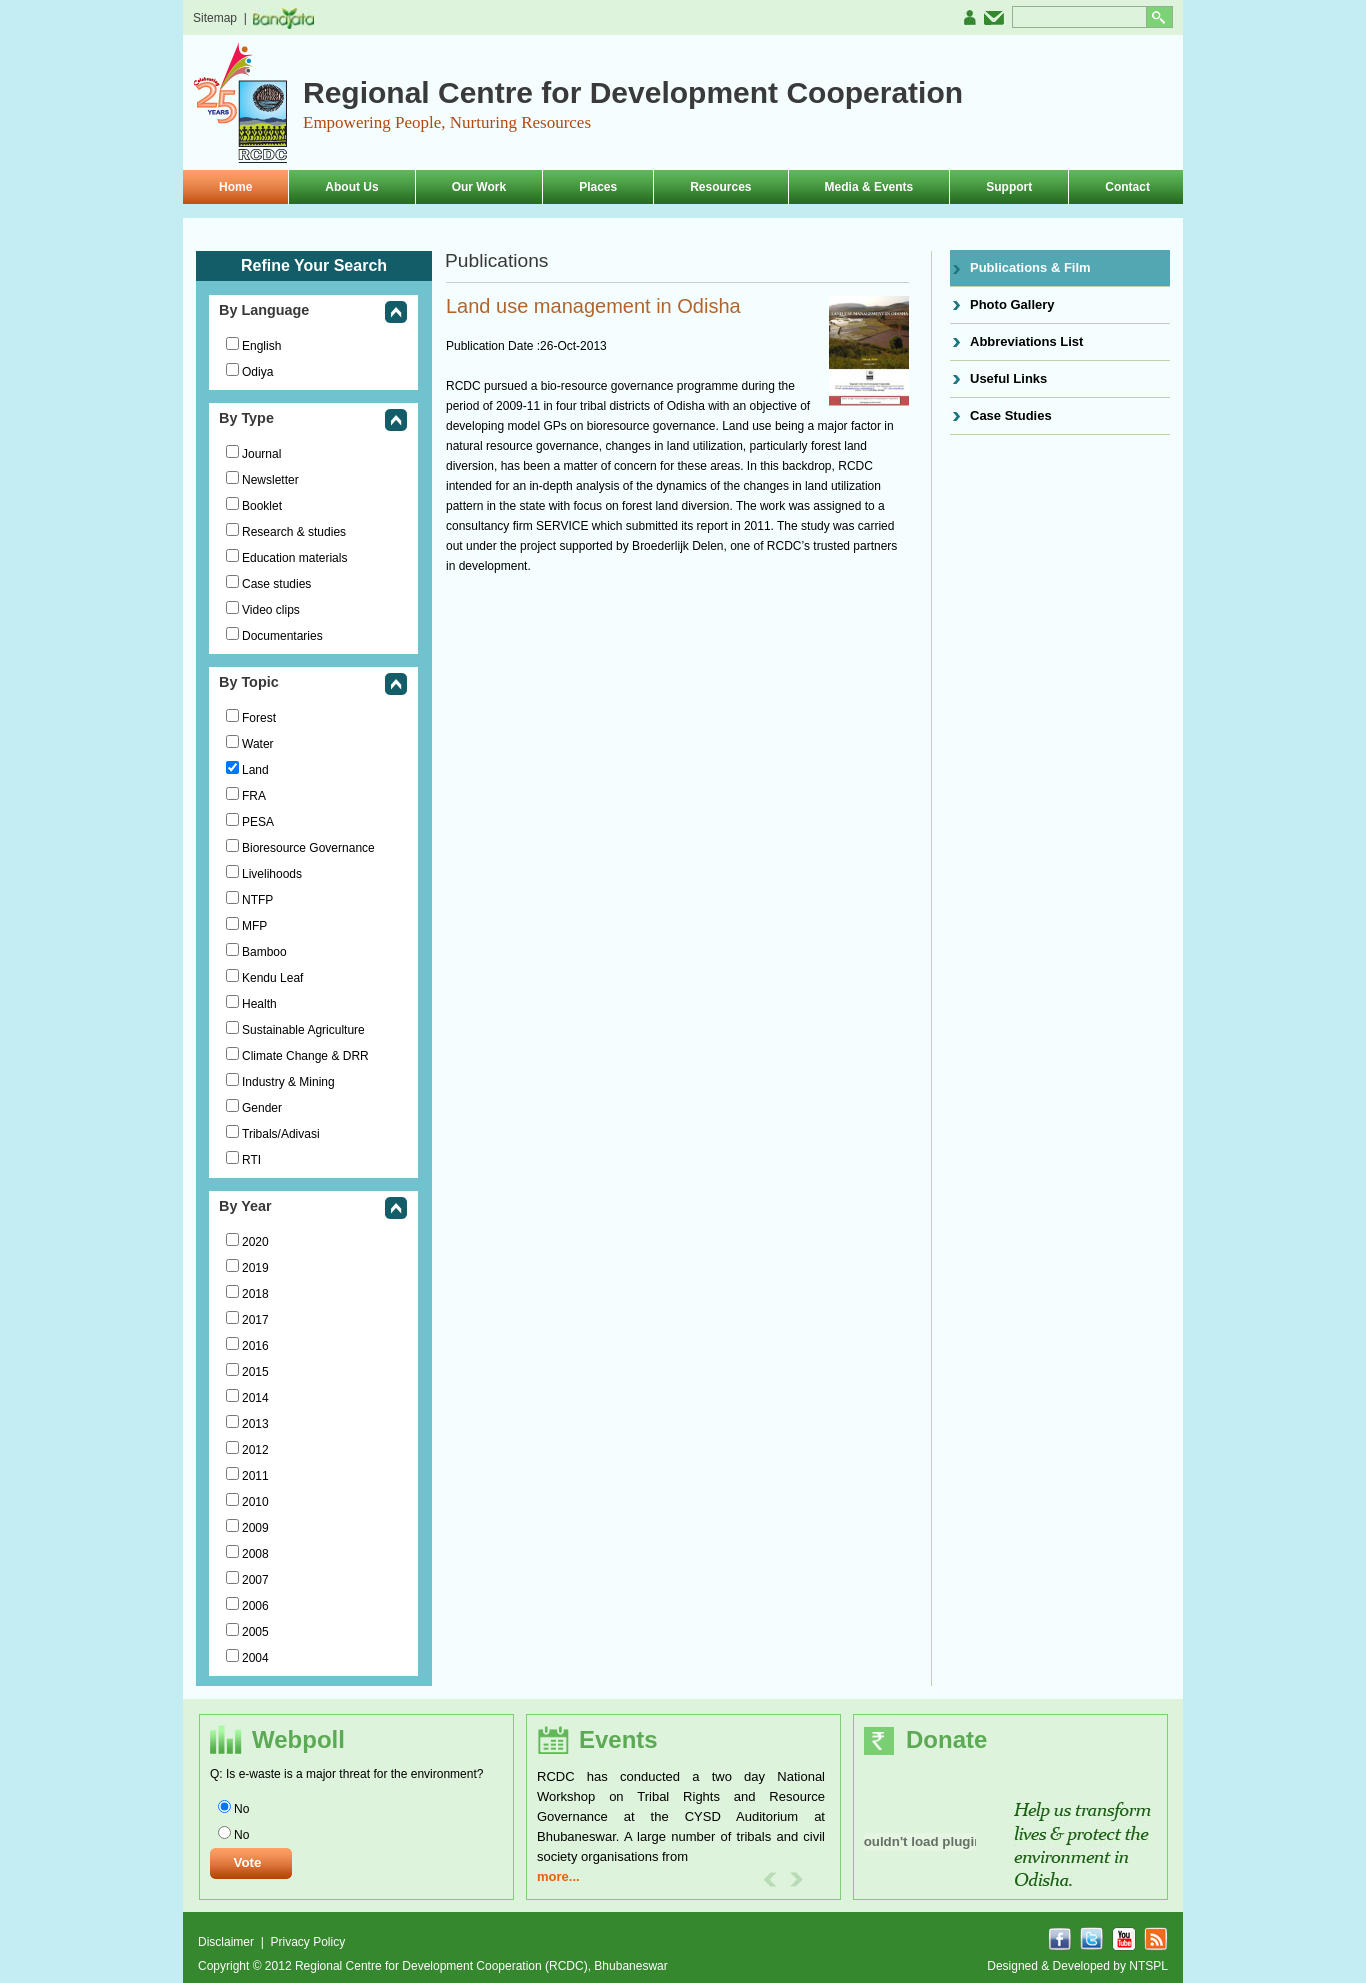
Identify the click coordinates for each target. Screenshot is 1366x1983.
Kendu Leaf (272, 978)
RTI (251, 1160)
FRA (254, 796)
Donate (946, 1739)
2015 (255, 1372)
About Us (351, 187)
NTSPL (1148, 1966)
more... (558, 1876)
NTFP (257, 900)
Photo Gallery (1012, 304)
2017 (255, 1320)
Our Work (479, 187)
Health (259, 1004)
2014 (255, 1398)
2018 (255, 1294)
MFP (254, 926)
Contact (1127, 187)
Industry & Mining (288, 1082)
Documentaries (282, 636)
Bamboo (264, 952)
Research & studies (294, 532)
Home (235, 187)
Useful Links (1008, 378)
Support (1009, 187)
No (241, 1809)
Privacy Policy (307, 1942)
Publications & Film (1030, 267)
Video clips (271, 610)
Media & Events (869, 187)
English (261, 346)
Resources (720, 187)
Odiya (257, 372)
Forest (259, 718)
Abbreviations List (1026, 341)
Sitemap (215, 18)
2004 (255, 1658)
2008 (255, 1554)
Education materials (294, 558)
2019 (255, 1268)
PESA (258, 822)
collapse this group (396, 313)
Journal (261, 454)
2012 (255, 1450)
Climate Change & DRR (305, 1056)
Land (255, 770)
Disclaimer (227, 1942)
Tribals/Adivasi (281, 1134)
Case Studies (1011, 415)
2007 (255, 1580)
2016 (255, 1346)
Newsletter (270, 480)
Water (258, 744)
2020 (255, 1242)
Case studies (276, 584)
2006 (255, 1606)
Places (598, 187)
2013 (255, 1424)
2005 (255, 1632)
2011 (255, 1476)
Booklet (262, 506)
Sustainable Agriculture (303, 1030)
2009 (255, 1528)
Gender (262, 1108)
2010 (255, 1502)
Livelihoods (272, 874)
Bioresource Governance (308, 848)
